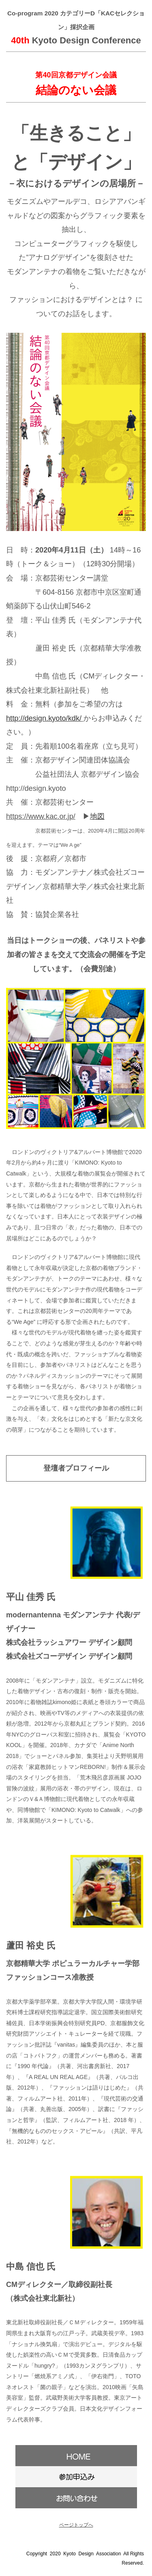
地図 (97, 816)
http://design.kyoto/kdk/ (43, 718)
